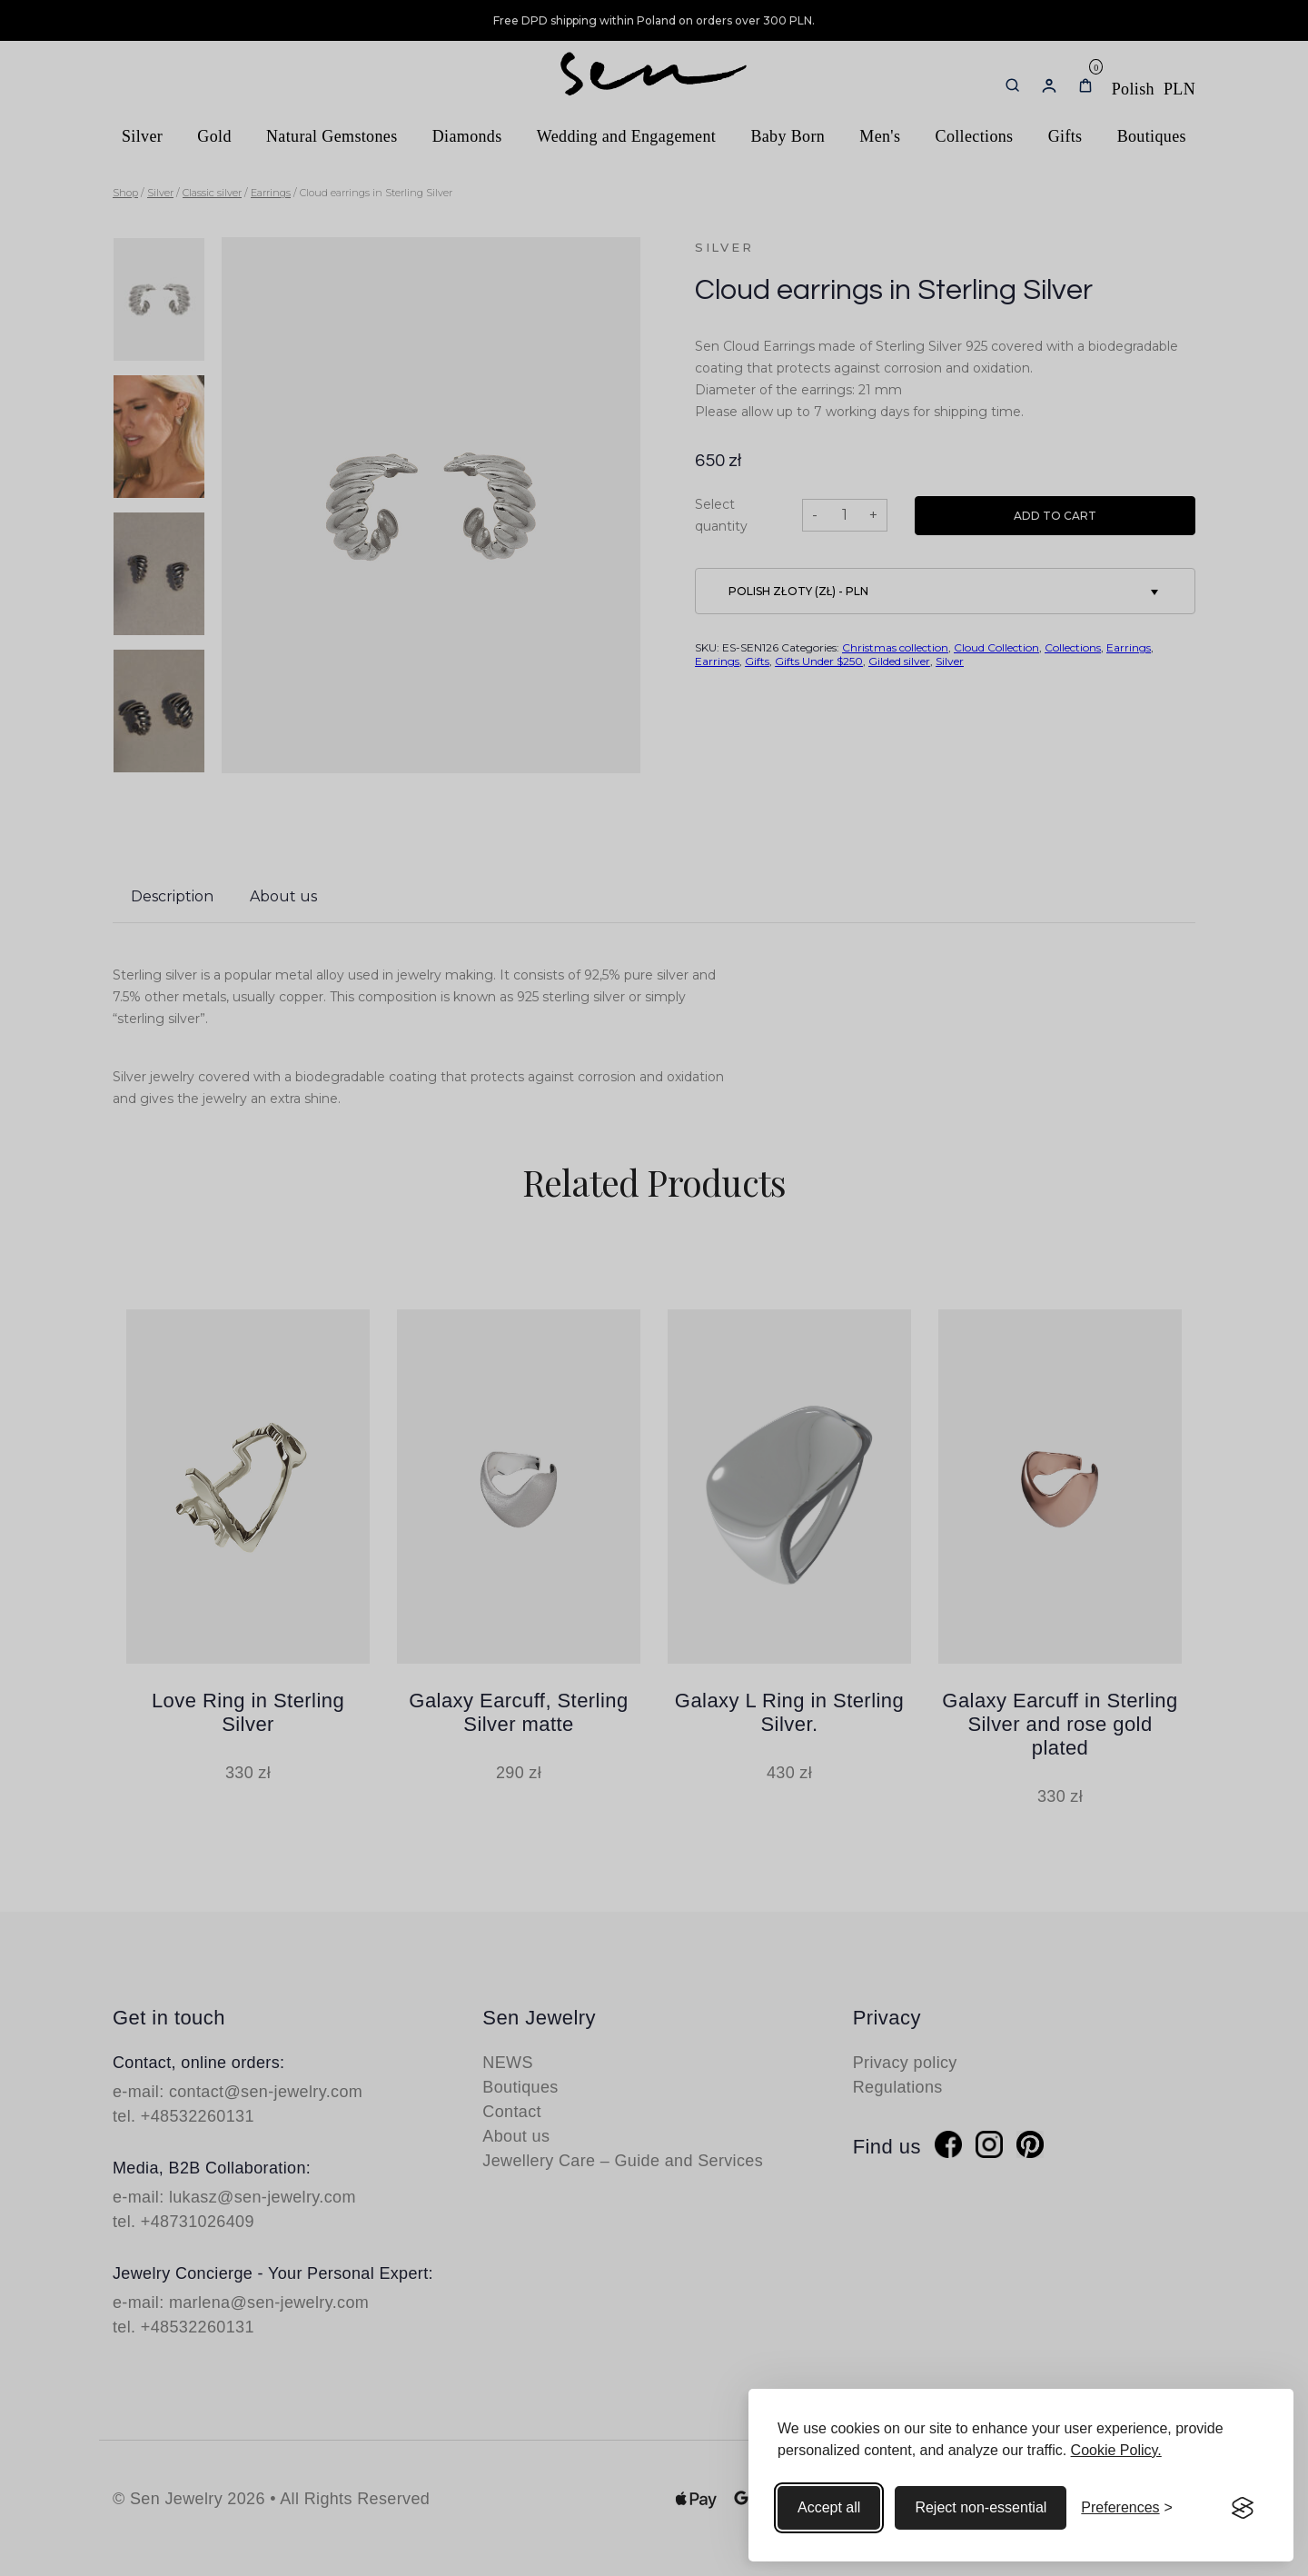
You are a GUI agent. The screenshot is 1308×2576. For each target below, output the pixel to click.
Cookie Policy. (1116, 2450)
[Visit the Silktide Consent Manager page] (1242, 2508)
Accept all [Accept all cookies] (829, 2507)
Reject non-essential (980, 2507)
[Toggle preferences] (1127, 2507)
